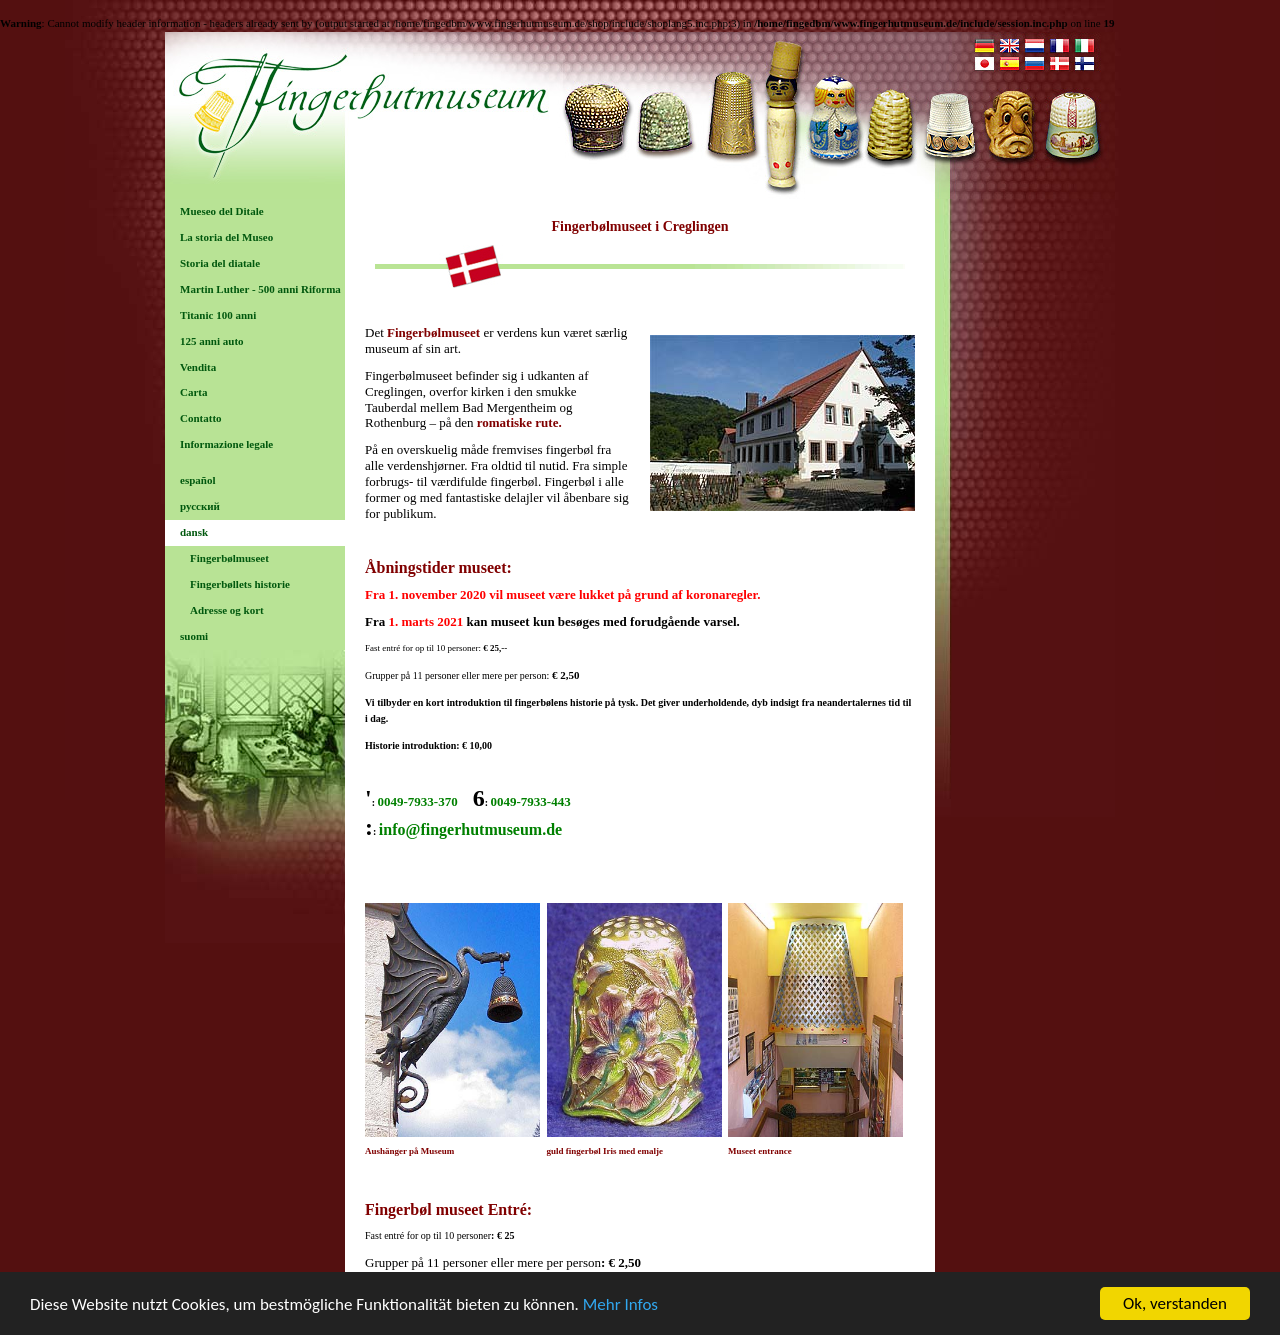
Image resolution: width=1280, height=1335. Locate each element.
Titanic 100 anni (218, 315)
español (197, 480)
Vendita (198, 367)
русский (200, 506)
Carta (194, 392)
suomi (194, 636)
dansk (194, 532)
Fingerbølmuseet (229, 558)
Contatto (201, 418)
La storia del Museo (226, 237)
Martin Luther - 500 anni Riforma (260, 289)
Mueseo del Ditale (222, 211)
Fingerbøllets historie (240, 584)
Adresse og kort (227, 610)
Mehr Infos (620, 1310)
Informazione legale (226, 444)
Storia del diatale (220, 263)
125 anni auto (212, 341)
